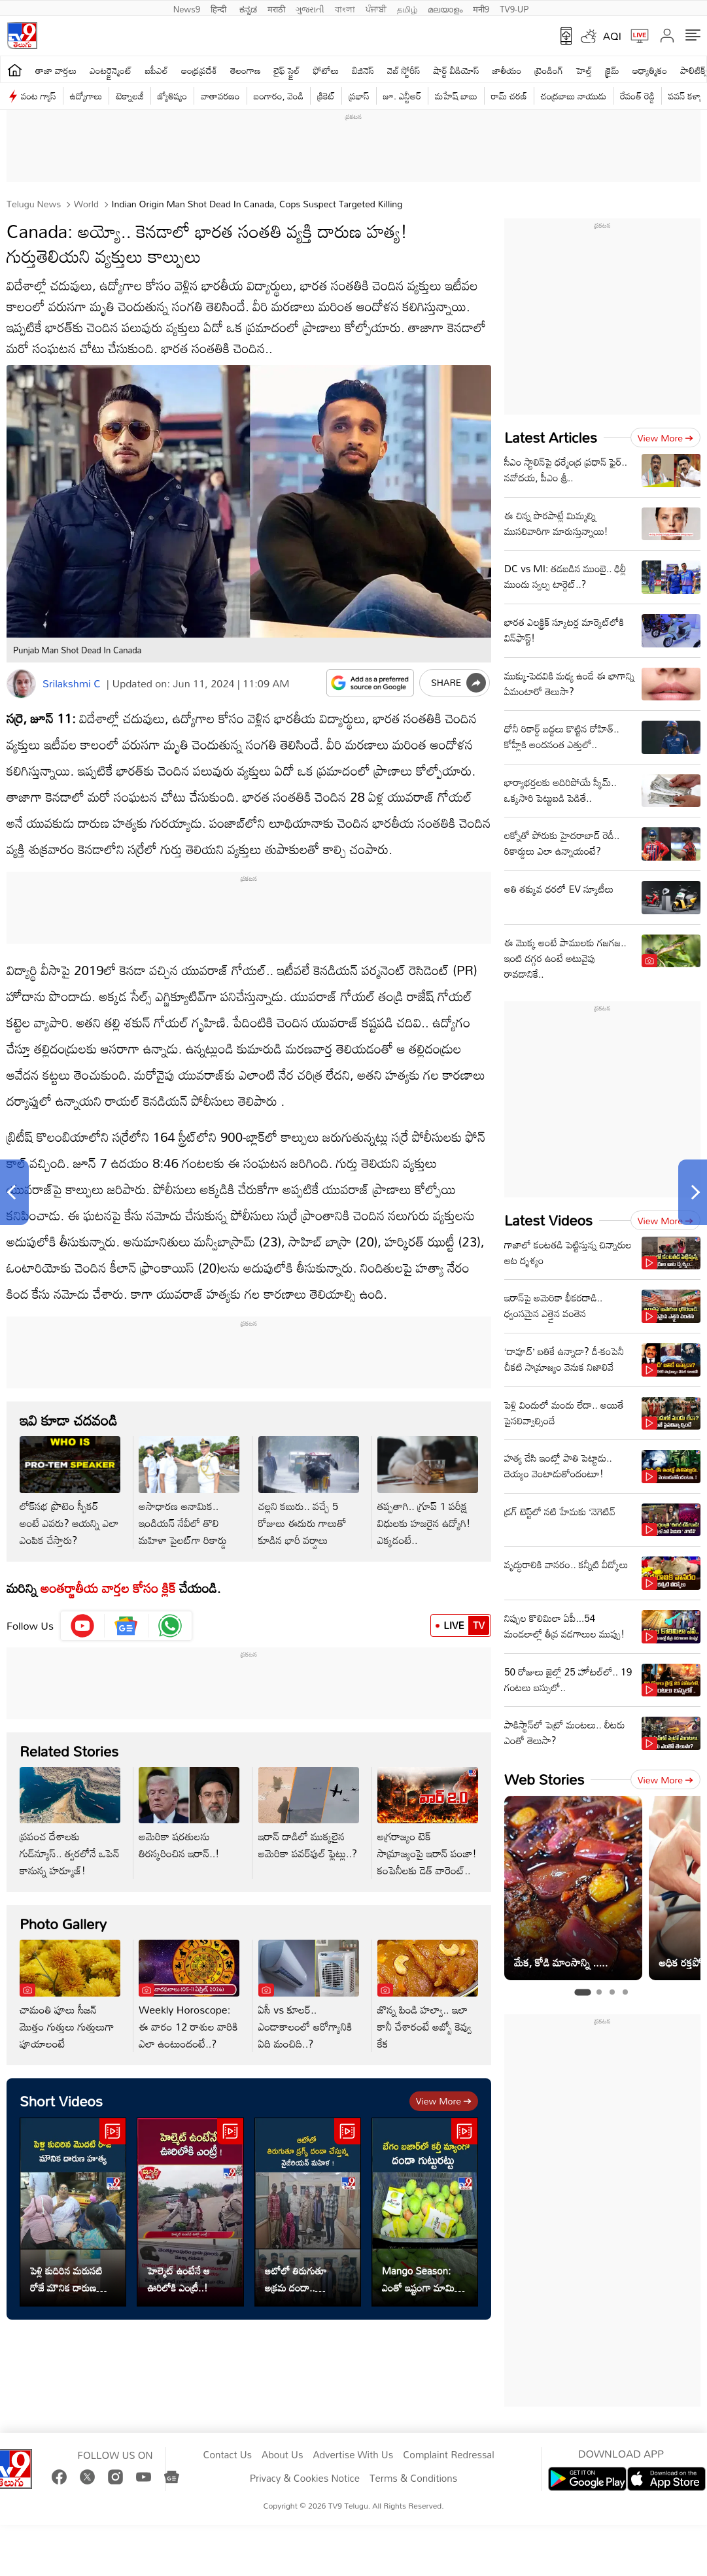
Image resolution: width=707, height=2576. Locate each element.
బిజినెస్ (363, 70)
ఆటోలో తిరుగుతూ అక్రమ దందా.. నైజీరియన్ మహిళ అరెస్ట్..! (296, 2279)
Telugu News (34, 204)
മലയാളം (445, 8)
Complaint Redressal (448, 2455)
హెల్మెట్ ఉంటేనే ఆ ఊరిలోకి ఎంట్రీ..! (178, 2279)
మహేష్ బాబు (456, 96)
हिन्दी (220, 8)
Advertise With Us (353, 2455)
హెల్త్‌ (584, 70)
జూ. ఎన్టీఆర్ (402, 96)
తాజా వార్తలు (56, 70)
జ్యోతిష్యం (172, 96)
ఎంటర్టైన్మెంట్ (111, 70)
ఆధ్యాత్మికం (649, 70)
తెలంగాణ (245, 70)
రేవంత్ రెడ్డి (637, 96)
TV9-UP (514, 8)
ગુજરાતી (310, 8)
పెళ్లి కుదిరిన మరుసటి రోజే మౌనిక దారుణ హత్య (66, 2279)
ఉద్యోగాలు (86, 96)
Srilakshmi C (72, 683)
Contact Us (227, 2455)
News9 (187, 8)
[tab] (582, 1992)
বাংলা (345, 8)
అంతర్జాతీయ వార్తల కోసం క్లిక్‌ (106, 1588)
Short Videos (61, 2101)
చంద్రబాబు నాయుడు (573, 96)
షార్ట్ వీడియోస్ (456, 70)
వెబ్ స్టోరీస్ (404, 70)
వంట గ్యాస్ (38, 96)
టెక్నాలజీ (129, 96)
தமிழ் (407, 8)
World (85, 204)
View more (444, 2101)
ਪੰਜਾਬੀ (376, 8)
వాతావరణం (220, 96)
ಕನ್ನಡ (248, 8)
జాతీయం (507, 70)
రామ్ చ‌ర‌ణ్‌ (509, 96)
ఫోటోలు (326, 70)
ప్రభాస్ (359, 96)
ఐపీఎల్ (156, 70)
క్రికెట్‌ (326, 96)
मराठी (276, 8)
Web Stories (544, 1779)
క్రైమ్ (612, 70)
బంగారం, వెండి (279, 96)
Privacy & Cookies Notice (305, 2478)
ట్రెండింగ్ (549, 70)
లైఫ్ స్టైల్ (287, 70)
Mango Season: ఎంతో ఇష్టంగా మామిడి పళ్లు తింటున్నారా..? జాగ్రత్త (421, 2279)
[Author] (21, 683)
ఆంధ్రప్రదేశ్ (199, 70)
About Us (282, 2455)
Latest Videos (548, 1220)
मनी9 (481, 8)
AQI (612, 35)
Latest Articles (550, 437)
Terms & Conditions (413, 2478)
